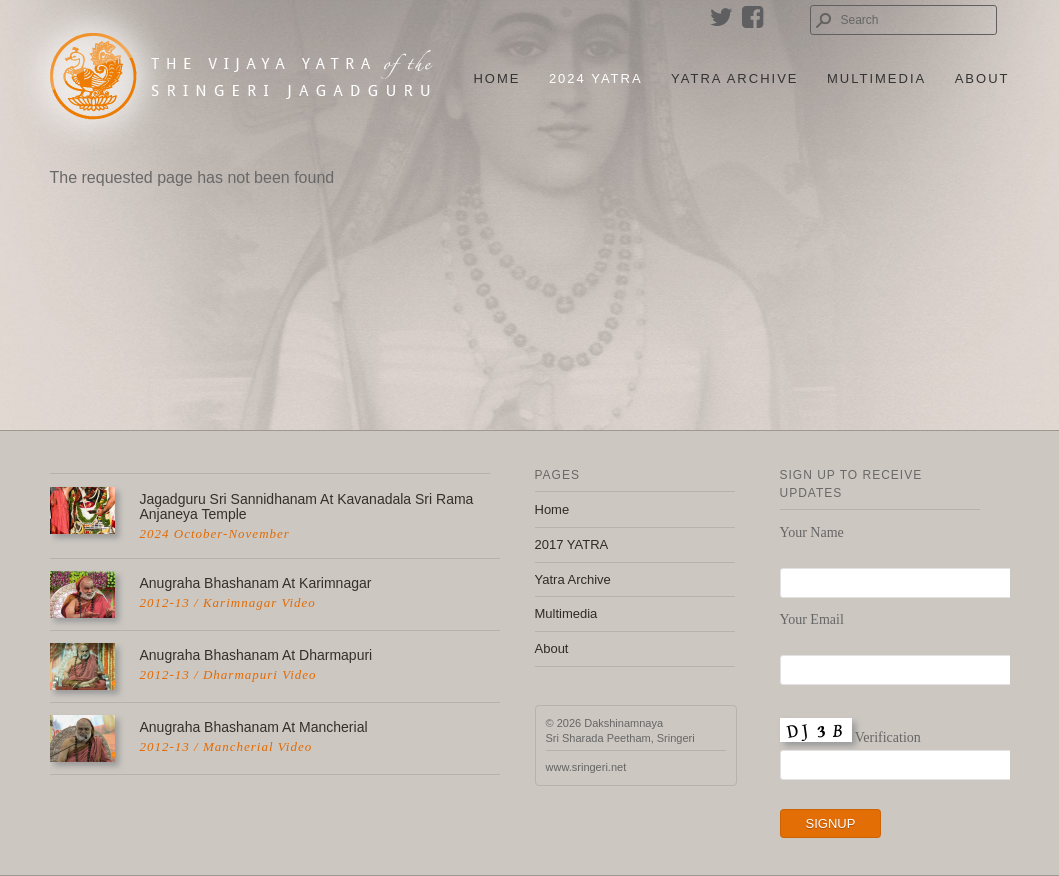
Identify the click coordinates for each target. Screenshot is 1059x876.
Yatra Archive (734, 78)
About (982, 78)
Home (496, 78)
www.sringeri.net (586, 767)
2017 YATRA (572, 544)
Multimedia (876, 78)
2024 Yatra (596, 78)
